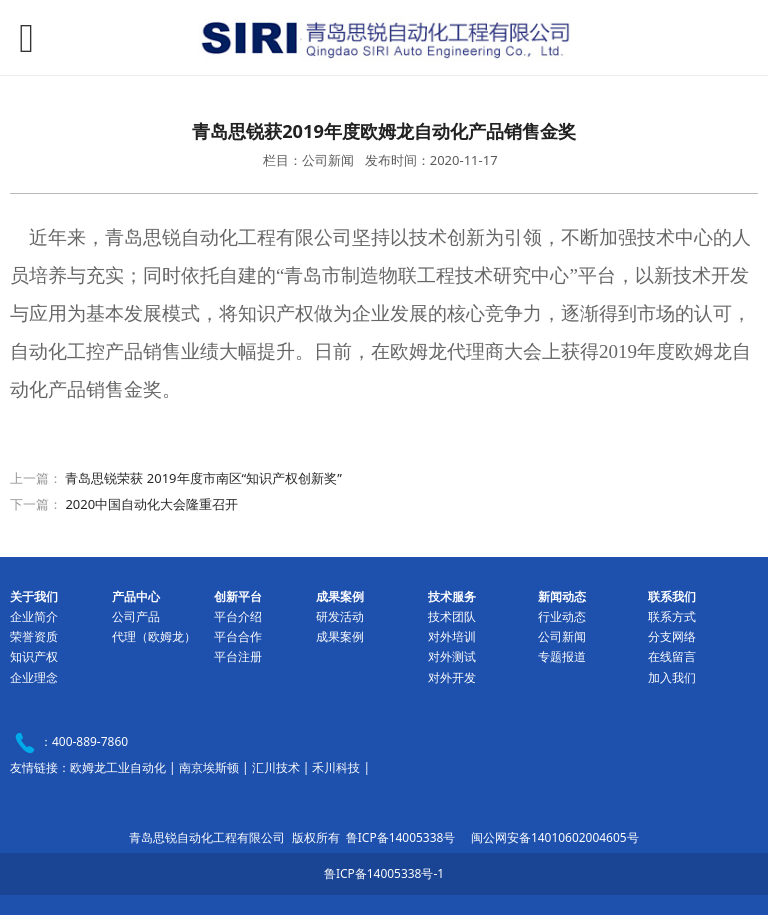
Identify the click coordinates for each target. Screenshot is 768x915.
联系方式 (672, 616)
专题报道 (562, 656)
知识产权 (34, 656)
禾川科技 (336, 767)
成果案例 (340, 636)
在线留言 (672, 656)
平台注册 (238, 656)
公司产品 (136, 616)
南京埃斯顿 (209, 767)
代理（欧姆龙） (154, 636)
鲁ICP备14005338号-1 (384, 873)
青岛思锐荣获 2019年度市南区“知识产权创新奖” (203, 478)
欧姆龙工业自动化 (118, 767)
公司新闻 (562, 636)
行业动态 (562, 616)
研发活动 (340, 616)
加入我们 (672, 677)
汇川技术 (276, 767)
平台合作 (238, 636)
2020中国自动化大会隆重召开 (151, 504)
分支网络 (672, 636)
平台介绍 (238, 616)
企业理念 (34, 677)
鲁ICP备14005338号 (401, 837)
